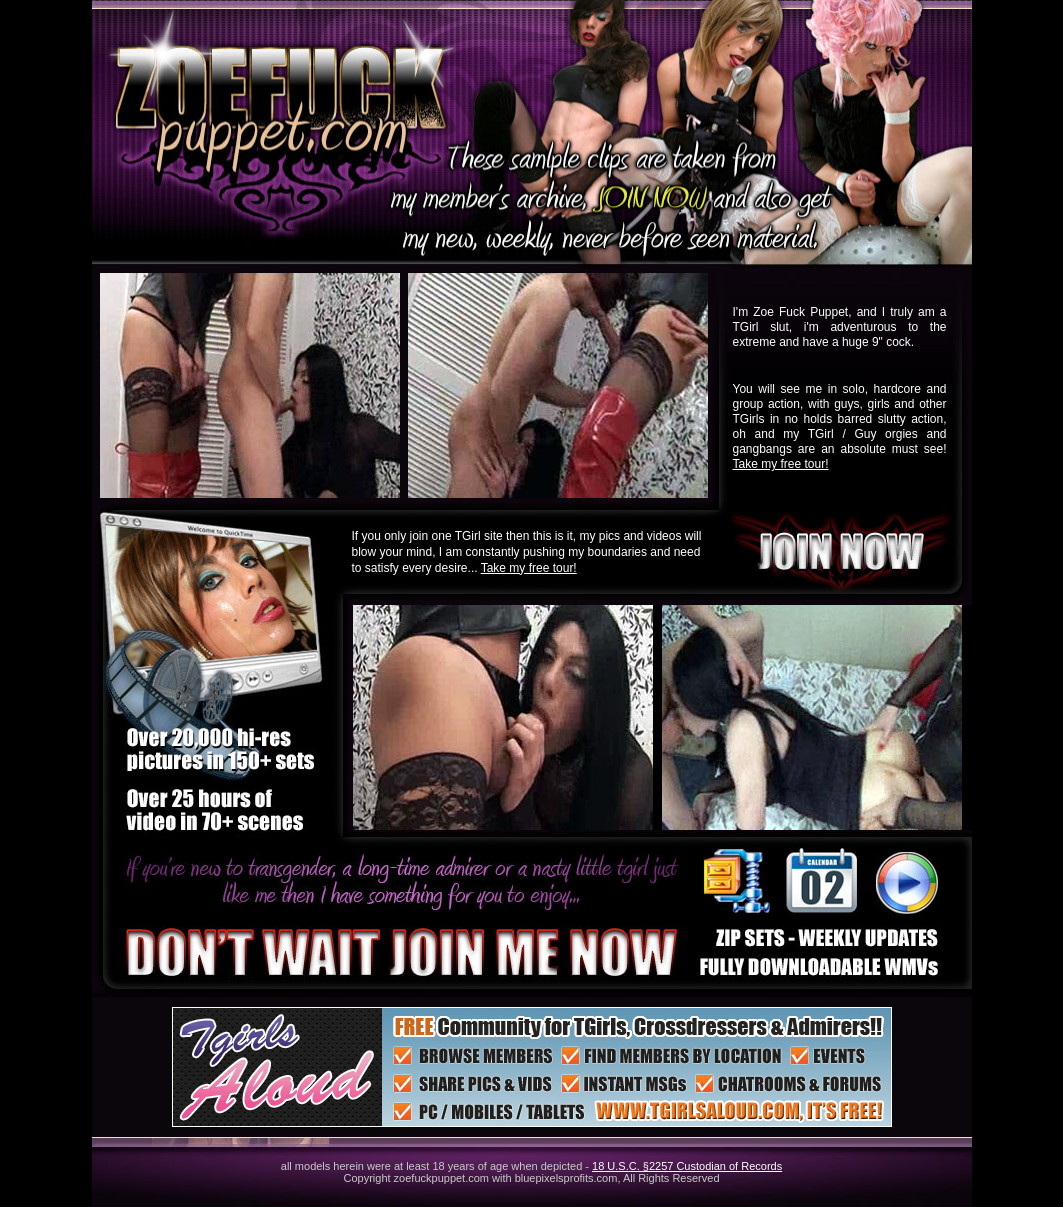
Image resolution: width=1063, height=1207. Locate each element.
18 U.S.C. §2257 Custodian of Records (687, 1166)
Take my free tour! (781, 464)
